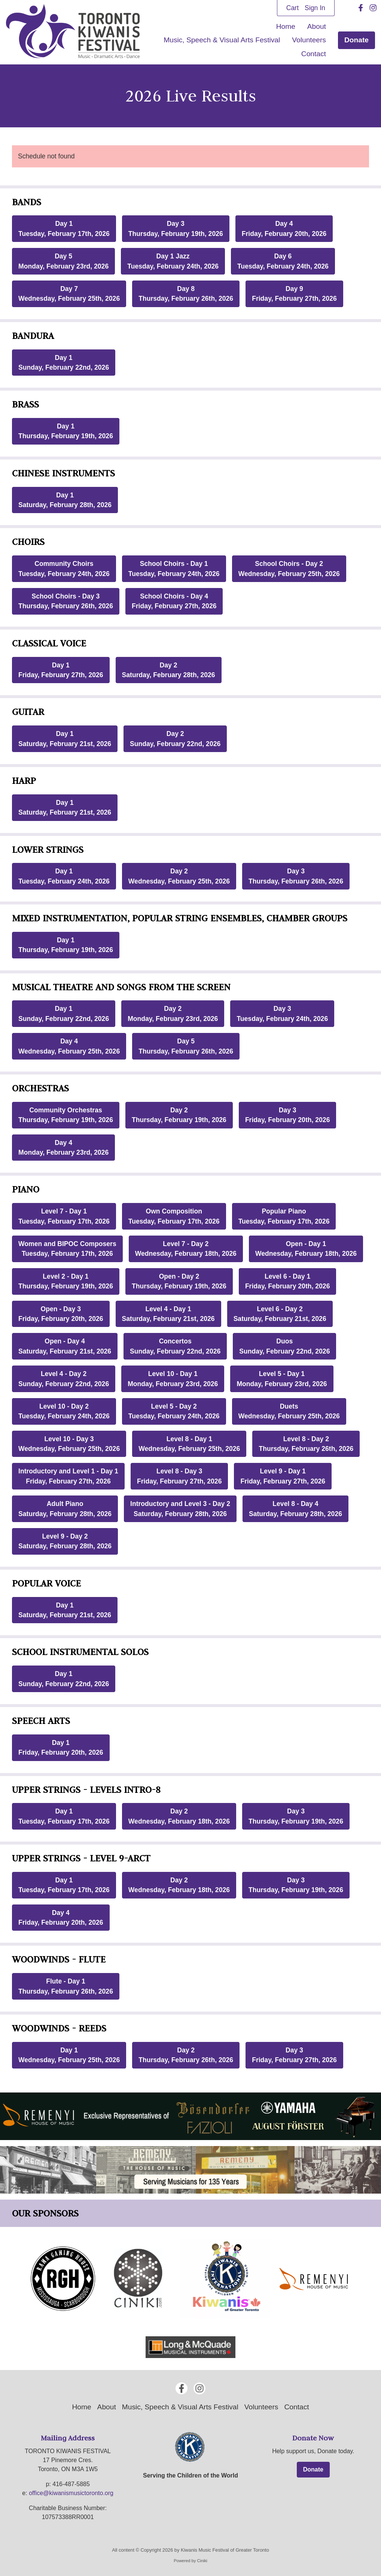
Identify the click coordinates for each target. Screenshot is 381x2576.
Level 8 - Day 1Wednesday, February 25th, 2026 (189, 1443)
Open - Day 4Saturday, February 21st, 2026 (64, 1346)
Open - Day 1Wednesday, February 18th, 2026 (306, 1248)
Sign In (315, 8)
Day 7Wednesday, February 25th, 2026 (69, 293)
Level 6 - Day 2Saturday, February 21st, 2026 (280, 1313)
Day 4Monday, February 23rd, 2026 (63, 1147)
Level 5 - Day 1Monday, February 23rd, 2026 (282, 1378)
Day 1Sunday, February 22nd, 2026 (63, 362)
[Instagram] (373, 8)
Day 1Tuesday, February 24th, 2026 (64, 876)
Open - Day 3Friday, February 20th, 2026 (60, 1313)
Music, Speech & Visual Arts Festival (222, 40)
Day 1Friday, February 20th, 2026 (60, 1747)
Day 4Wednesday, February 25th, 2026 (69, 1046)
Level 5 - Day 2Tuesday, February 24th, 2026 (174, 1411)
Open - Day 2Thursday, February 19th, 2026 (179, 1281)
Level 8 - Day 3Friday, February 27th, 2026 (179, 1476)
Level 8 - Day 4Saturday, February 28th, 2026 (295, 1508)
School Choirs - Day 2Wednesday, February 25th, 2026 (289, 568)
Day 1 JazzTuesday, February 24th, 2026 (173, 261)
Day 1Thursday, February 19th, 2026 (65, 431)
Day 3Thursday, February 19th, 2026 (175, 228)
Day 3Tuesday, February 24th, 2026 (282, 1013)
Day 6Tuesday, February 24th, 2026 (283, 261)
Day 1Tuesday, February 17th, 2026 (64, 228)
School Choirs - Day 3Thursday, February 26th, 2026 (65, 601)
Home (285, 26)
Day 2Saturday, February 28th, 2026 (168, 670)
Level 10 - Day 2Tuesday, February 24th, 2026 (64, 1411)
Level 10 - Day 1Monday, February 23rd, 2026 (173, 1378)
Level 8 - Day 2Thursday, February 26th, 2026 (306, 1443)
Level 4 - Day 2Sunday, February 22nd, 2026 (63, 1378)
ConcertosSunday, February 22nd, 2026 (175, 1346)
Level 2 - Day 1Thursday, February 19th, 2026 (65, 1281)
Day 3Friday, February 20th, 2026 (287, 1115)
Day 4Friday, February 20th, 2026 (284, 228)
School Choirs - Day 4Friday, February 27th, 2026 (174, 601)
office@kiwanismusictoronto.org (71, 2493)
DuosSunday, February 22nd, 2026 (284, 1346)
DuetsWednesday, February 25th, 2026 (289, 1411)
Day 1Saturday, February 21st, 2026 (64, 738)
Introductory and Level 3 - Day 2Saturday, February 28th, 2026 (180, 1508)
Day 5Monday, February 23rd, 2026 (63, 261)
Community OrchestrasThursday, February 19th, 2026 (65, 1115)
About (316, 26)
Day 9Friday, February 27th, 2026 (294, 293)
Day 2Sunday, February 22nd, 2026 (175, 738)
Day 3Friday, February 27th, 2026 (294, 2055)
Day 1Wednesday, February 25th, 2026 (69, 2055)
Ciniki (202, 2560)
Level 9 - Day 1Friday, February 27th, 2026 (282, 1476)
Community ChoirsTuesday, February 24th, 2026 (64, 568)
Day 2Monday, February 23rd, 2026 (173, 1013)
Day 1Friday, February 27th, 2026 (60, 670)
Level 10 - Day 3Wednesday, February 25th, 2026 (69, 1443)
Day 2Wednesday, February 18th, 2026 (179, 1816)
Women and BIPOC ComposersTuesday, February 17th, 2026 (67, 1248)
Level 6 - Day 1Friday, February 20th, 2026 (287, 1281)
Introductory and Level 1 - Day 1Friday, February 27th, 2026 (68, 1476)
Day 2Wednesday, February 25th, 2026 (179, 876)
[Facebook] (361, 8)
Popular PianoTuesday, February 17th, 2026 (284, 1216)
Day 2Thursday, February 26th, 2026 (185, 2055)
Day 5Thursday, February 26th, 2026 (185, 1046)
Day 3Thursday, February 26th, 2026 (296, 876)
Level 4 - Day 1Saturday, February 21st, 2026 (168, 1313)
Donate (356, 40)
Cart (292, 8)
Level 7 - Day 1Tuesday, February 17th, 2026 (64, 1216)
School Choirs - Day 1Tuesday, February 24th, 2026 (174, 568)
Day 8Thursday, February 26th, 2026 (185, 293)
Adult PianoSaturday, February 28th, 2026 (65, 1508)
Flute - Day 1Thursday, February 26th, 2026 (65, 1986)
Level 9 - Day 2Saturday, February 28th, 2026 (65, 1541)
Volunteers (309, 40)
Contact (313, 54)
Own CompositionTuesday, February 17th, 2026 (174, 1216)
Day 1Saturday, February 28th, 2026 (65, 500)
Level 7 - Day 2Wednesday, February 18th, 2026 (186, 1248)
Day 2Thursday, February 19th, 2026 (179, 1115)
